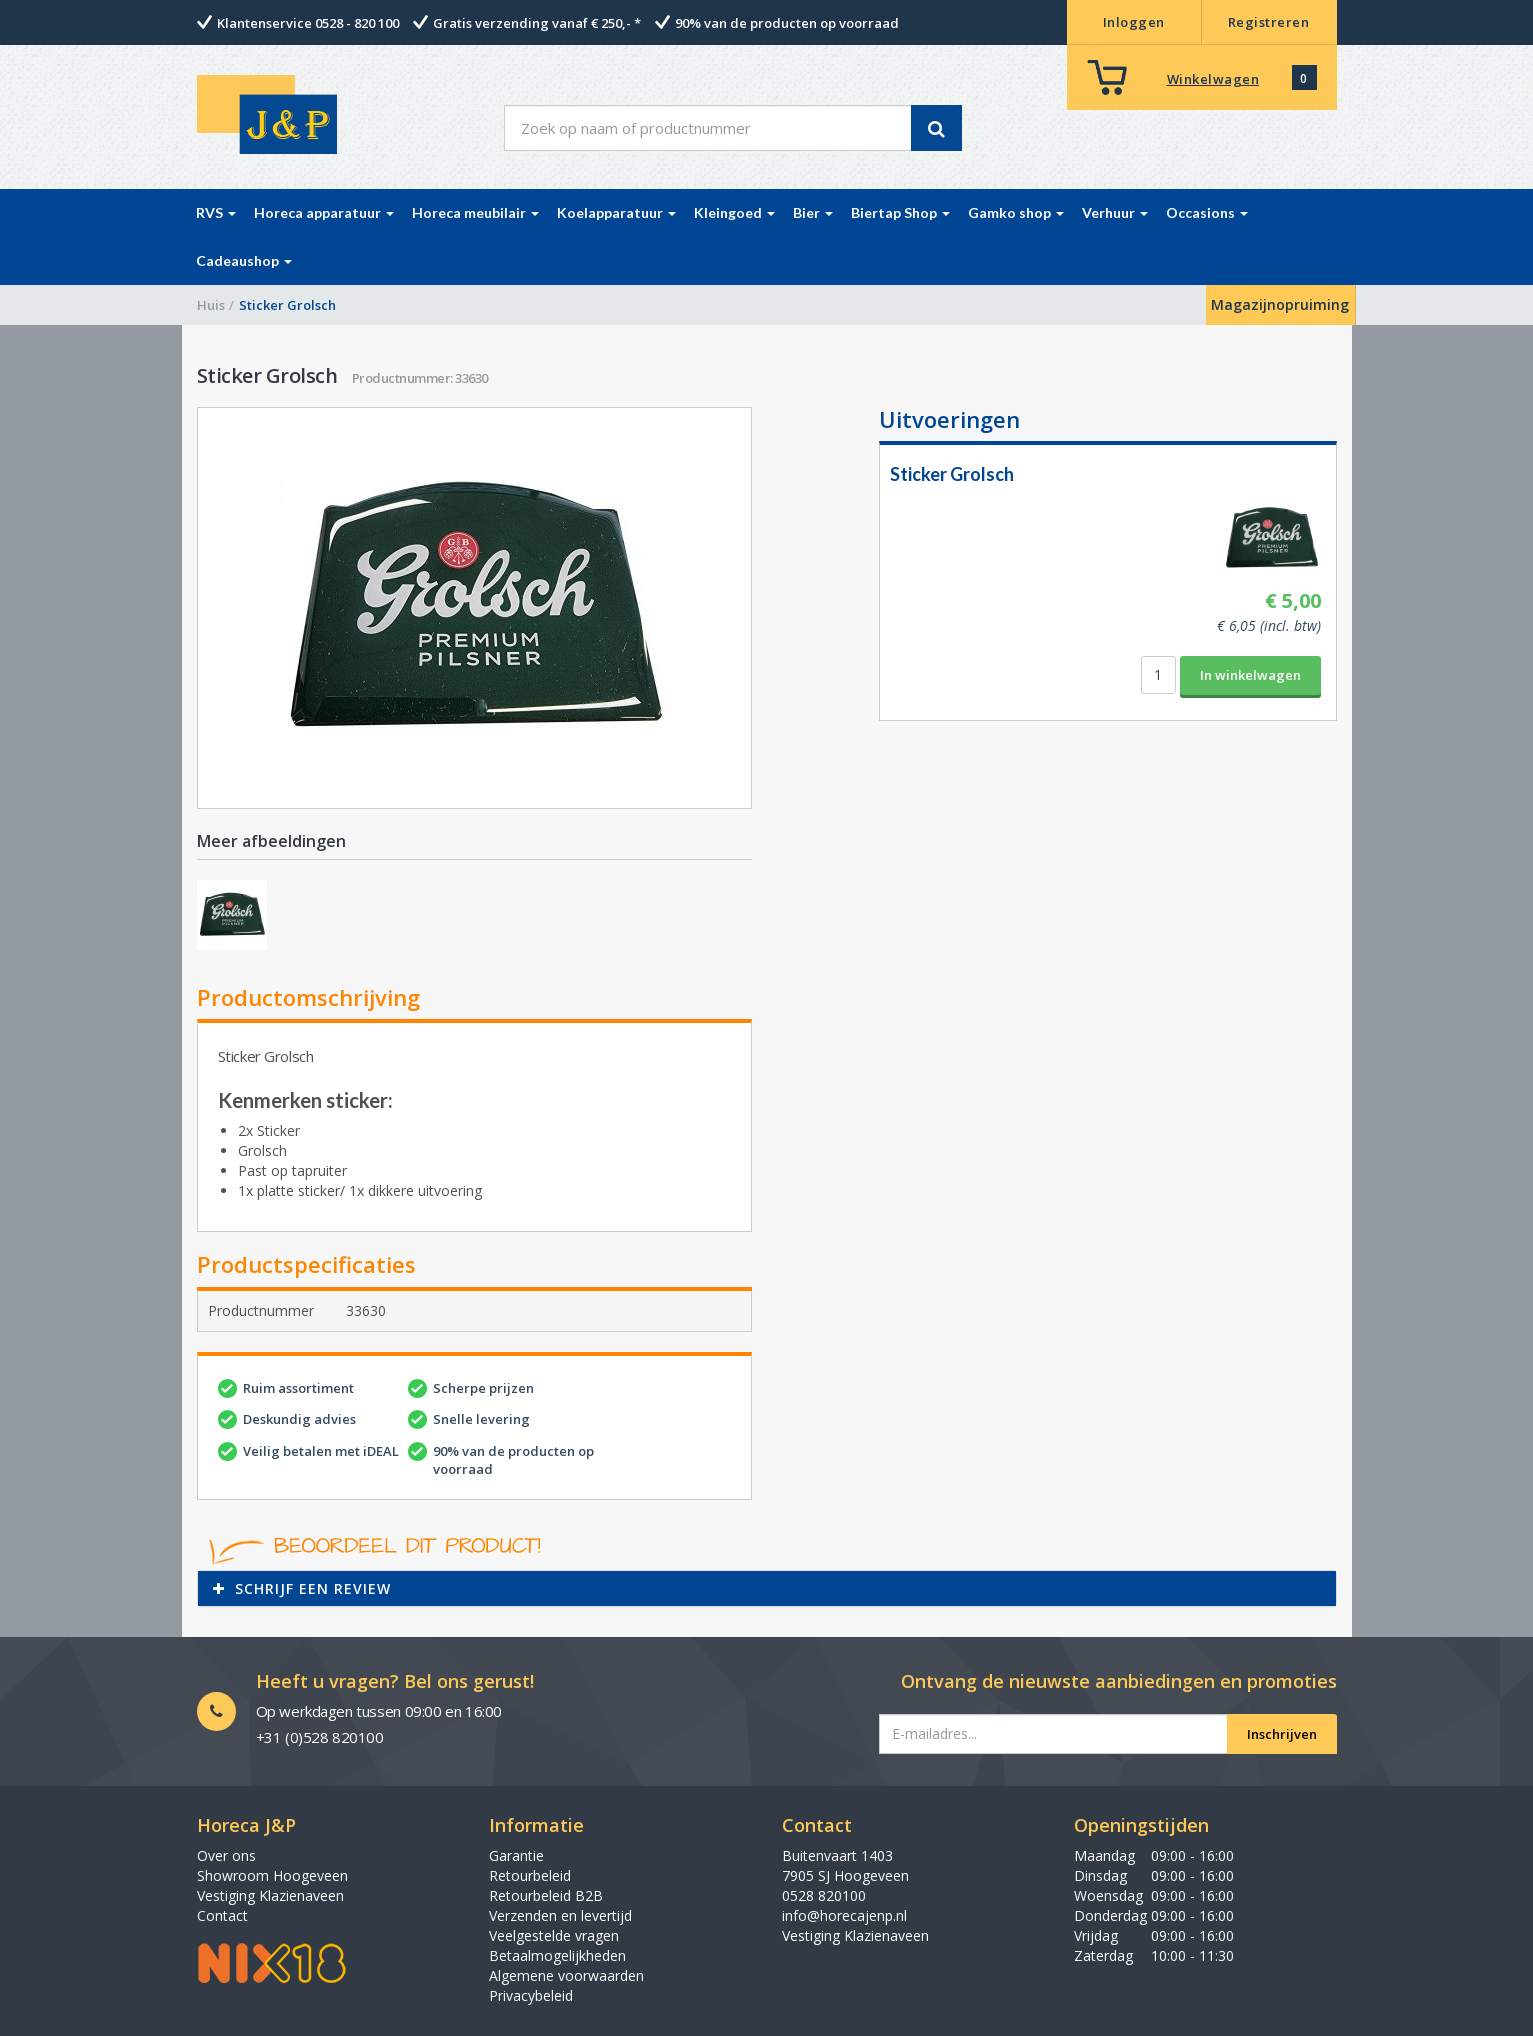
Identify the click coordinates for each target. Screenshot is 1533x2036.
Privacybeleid (531, 1995)
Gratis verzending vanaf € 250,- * (537, 23)
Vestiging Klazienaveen (270, 1895)
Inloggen (1134, 22)
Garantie (516, 1855)
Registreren (1269, 22)
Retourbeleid (530, 1875)
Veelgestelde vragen (554, 1935)
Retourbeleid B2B (546, 1895)
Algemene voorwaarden (566, 1975)
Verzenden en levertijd (560, 1915)
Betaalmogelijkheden (557, 1955)
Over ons (226, 1855)
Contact (222, 1915)
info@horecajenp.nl (844, 1915)
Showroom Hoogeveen (272, 1875)
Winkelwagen (1213, 79)
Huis (211, 305)
